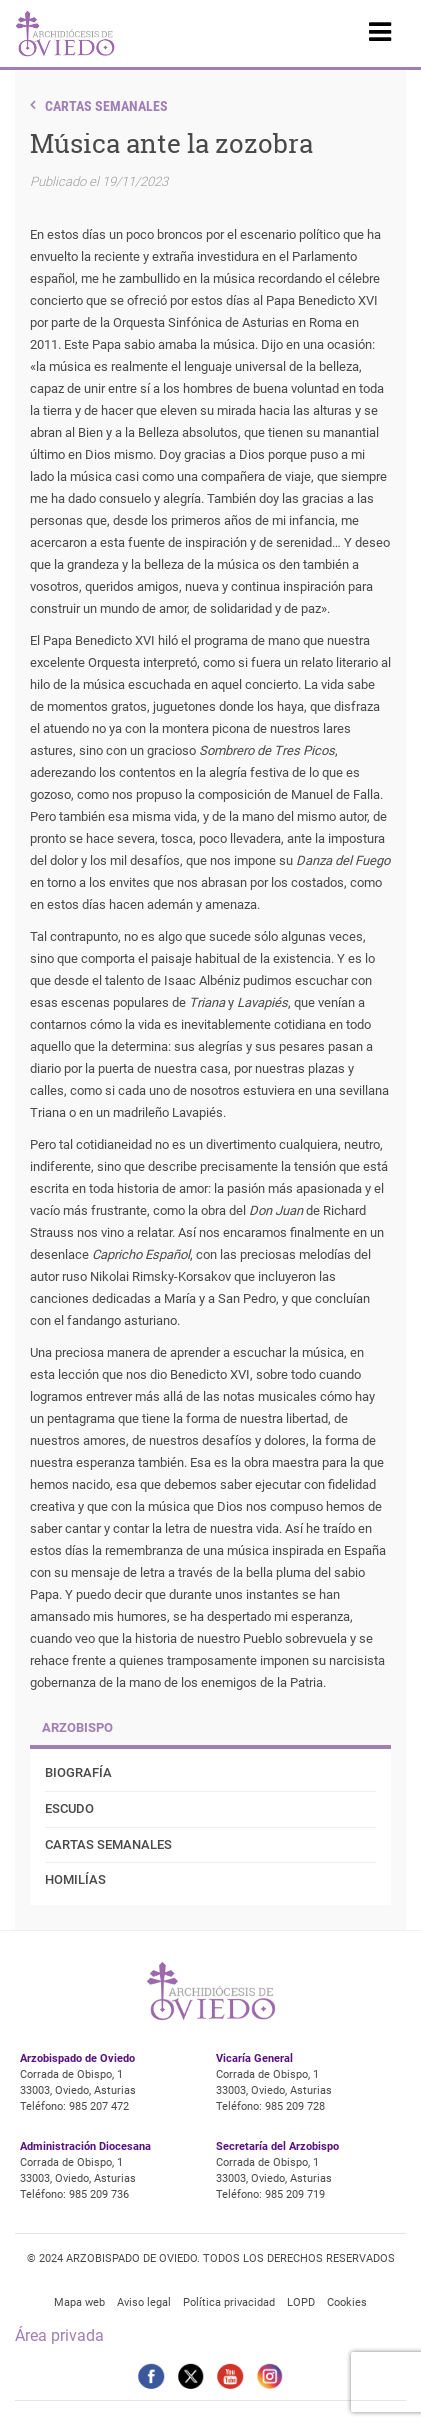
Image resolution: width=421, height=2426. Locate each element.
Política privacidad (229, 2302)
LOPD (301, 2302)
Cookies (347, 2302)
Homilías (75, 1879)
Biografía (78, 1772)
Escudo (69, 1808)
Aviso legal (144, 2302)
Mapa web (79, 2302)
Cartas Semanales (106, 106)
